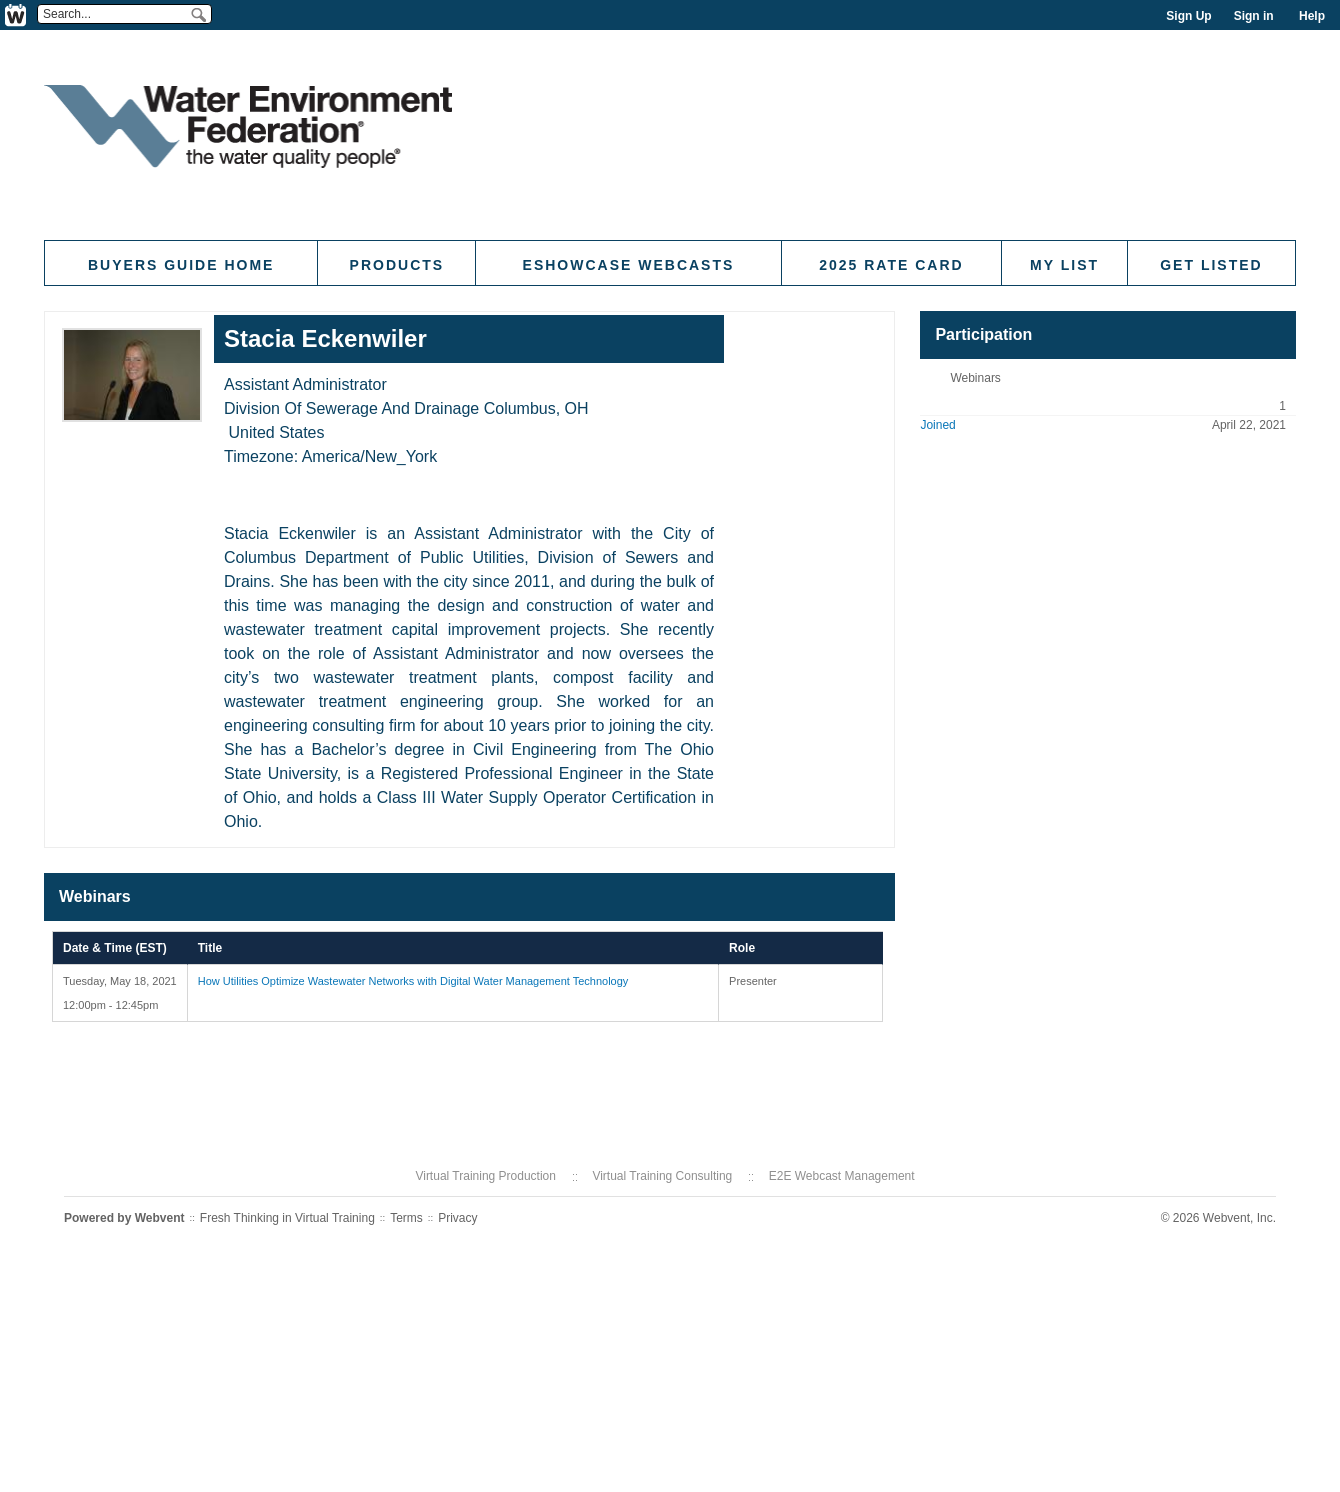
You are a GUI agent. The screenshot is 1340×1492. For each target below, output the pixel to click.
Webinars (975, 378)
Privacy (457, 1218)
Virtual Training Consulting (662, 1176)
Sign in (1254, 16)
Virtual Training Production (485, 1176)
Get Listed (1211, 265)
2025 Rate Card (891, 265)
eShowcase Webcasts (629, 265)
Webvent (160, 1218)
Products (397, 265)
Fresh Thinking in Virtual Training (287, 1218)
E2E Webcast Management (842, 1176)
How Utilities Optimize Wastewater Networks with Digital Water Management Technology (413, 981)
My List (1064, 265)
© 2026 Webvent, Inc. (1218, 1218)
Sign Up (1188, 16)
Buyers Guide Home (181, 265)
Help (1312, 16)
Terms (406, 1218)
